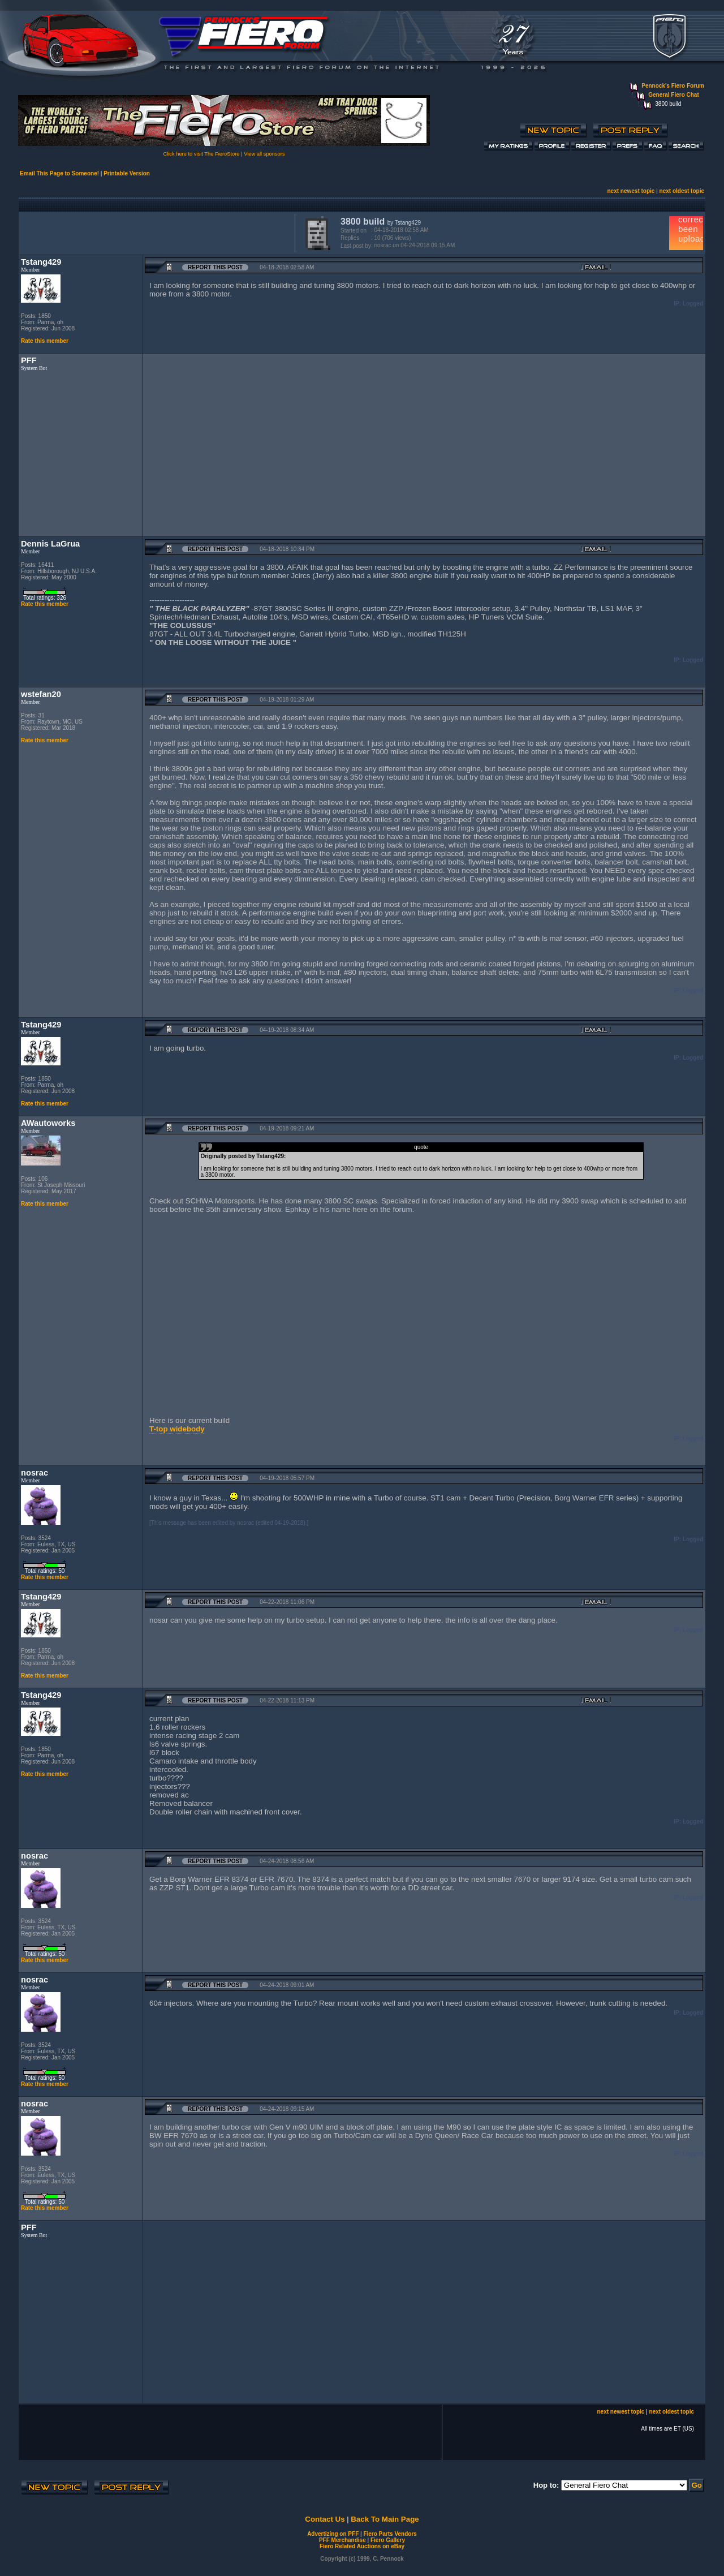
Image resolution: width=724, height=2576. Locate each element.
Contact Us (324, 2519)
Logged (693, 303)
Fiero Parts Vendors (389, 2534)
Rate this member (44, 341)
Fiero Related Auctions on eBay (362, 2546)
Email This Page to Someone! (59, 173)
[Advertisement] (154, 232)
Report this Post (215, 267)
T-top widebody (177, 1429)
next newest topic (630, 191)
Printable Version (127, 173)
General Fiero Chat (673, 95)
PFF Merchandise (342, 2540)
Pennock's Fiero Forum (672, 86)
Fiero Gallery (387, 2540)
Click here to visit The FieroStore (201, 154)
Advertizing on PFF (333, 2534)
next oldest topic (682, 191)
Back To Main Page (385, 2519)
